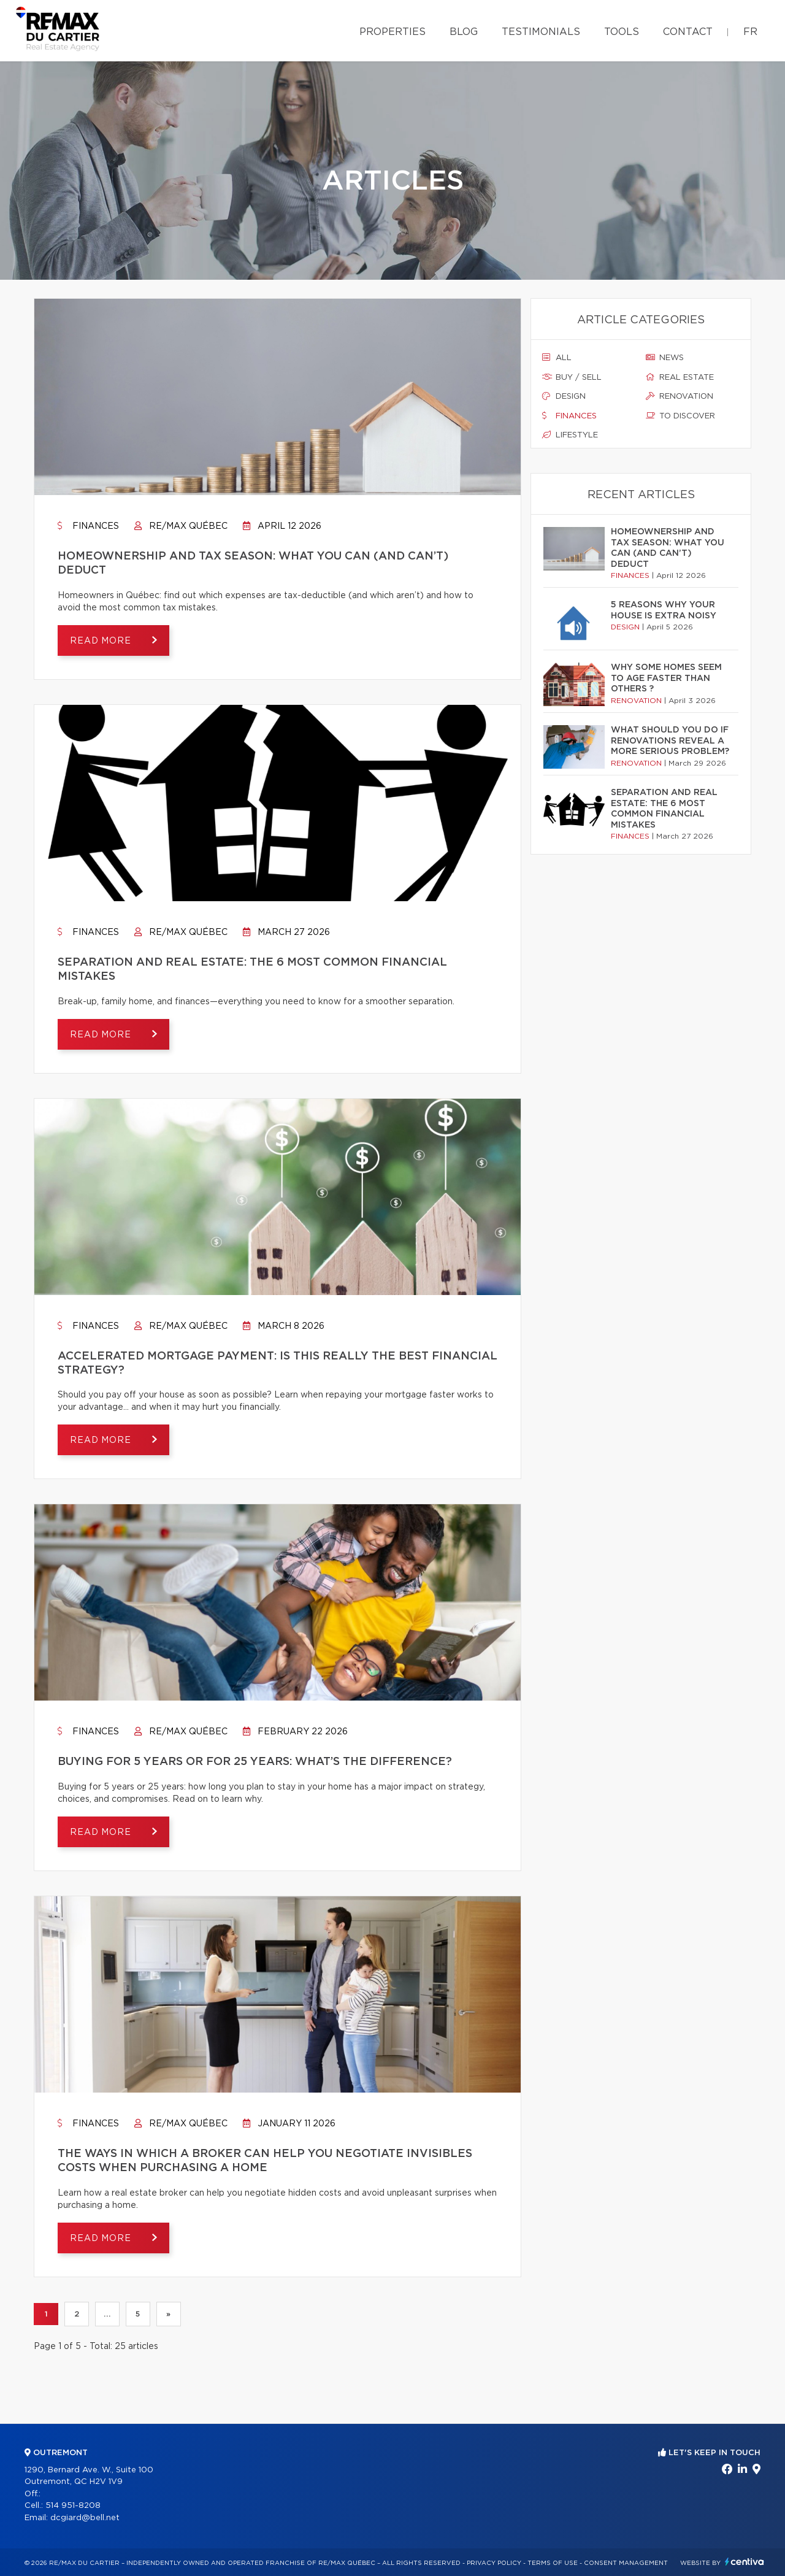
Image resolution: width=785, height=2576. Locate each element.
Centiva (744, 2562)
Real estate (680, 377)
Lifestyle (570, 435)
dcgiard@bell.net (85, 2518)
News (665, 357)
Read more (102, 641)
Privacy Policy (494, 2563)
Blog (464, 32)
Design (564, 396)
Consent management (626, 2563)
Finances (88, 526)
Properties (392, 32)
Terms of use (552, 2563)
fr (750, 32)
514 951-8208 (73, 2506)
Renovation (679, 396)
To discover (680, 416)
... (107, 2314)
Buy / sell (572, 377)
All (557, 357)
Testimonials (541, 32)
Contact (688, 32)
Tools (621, 32)
